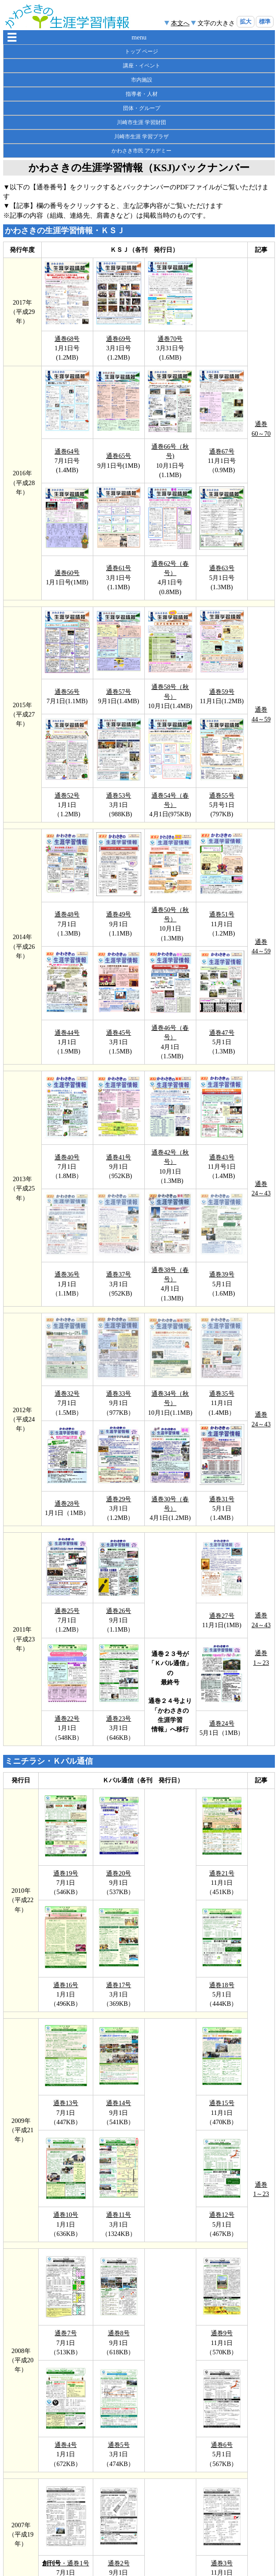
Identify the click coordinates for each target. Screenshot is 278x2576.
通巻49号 (118, 914)
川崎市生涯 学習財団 (141, 122)
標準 (264, 21)
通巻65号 (118, 455)
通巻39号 (221, 1274)
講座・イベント (141, 66)
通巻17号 (118, 1985)
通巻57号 (118, 691)
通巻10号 (65, 2214)
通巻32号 (67, 1393)
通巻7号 (65, 2333)
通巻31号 (221, 1499)
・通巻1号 (75, 2563)
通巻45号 (118, 1032)
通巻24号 (221, 1723)
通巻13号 (65, 2102)
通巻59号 (221, 691)
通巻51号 (221, 914)
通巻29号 (118, 1499)
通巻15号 (221, 2102)
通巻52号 (67, 795)
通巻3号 (222, 2563)
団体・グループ (141, 108)
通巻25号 (67, 1610)
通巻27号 (221, 1615)
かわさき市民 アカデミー (141, 151)
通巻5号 (119, 2444)
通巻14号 (118, 2102)
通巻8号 (119, 2333)
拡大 (245, 21)
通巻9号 (222, 2333)
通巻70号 (170, 338)
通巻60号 (67, 572)
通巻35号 (221, 1393)
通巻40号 (67, 1157)
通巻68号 (67, 338)
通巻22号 (67, 1718)
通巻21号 (221, 1873)
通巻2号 (119, 2563)
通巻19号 (65, 1873)
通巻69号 (118, 338)
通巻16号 (65, 1985)
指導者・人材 (142, 94)
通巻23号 (118, 1718)
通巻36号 (67, 1274)
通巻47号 (221, 1032)
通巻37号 (118, 1274)
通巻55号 (221, 795)
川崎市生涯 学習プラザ (141, 136)
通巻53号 (118, 795)
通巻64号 (67, 451)
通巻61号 (118, 568)
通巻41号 (118, 1157)
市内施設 (141, 80)
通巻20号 (118, 1873)
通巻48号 (67, 914)
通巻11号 (118, 2214)
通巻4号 (65, 2444)
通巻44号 (67, 1032)
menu (139, 37)
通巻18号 (221, 1985)
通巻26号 (118, 1610)
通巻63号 (221, 568)
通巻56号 (67, 691)
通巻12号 (221, 2214)
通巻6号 (222, 2444)
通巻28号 (67, 1503)
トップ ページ (141, 51)
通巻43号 (221, 1157)
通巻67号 (221, 451)
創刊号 (51, 2563)
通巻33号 (118, 1393)
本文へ (180, 23)
